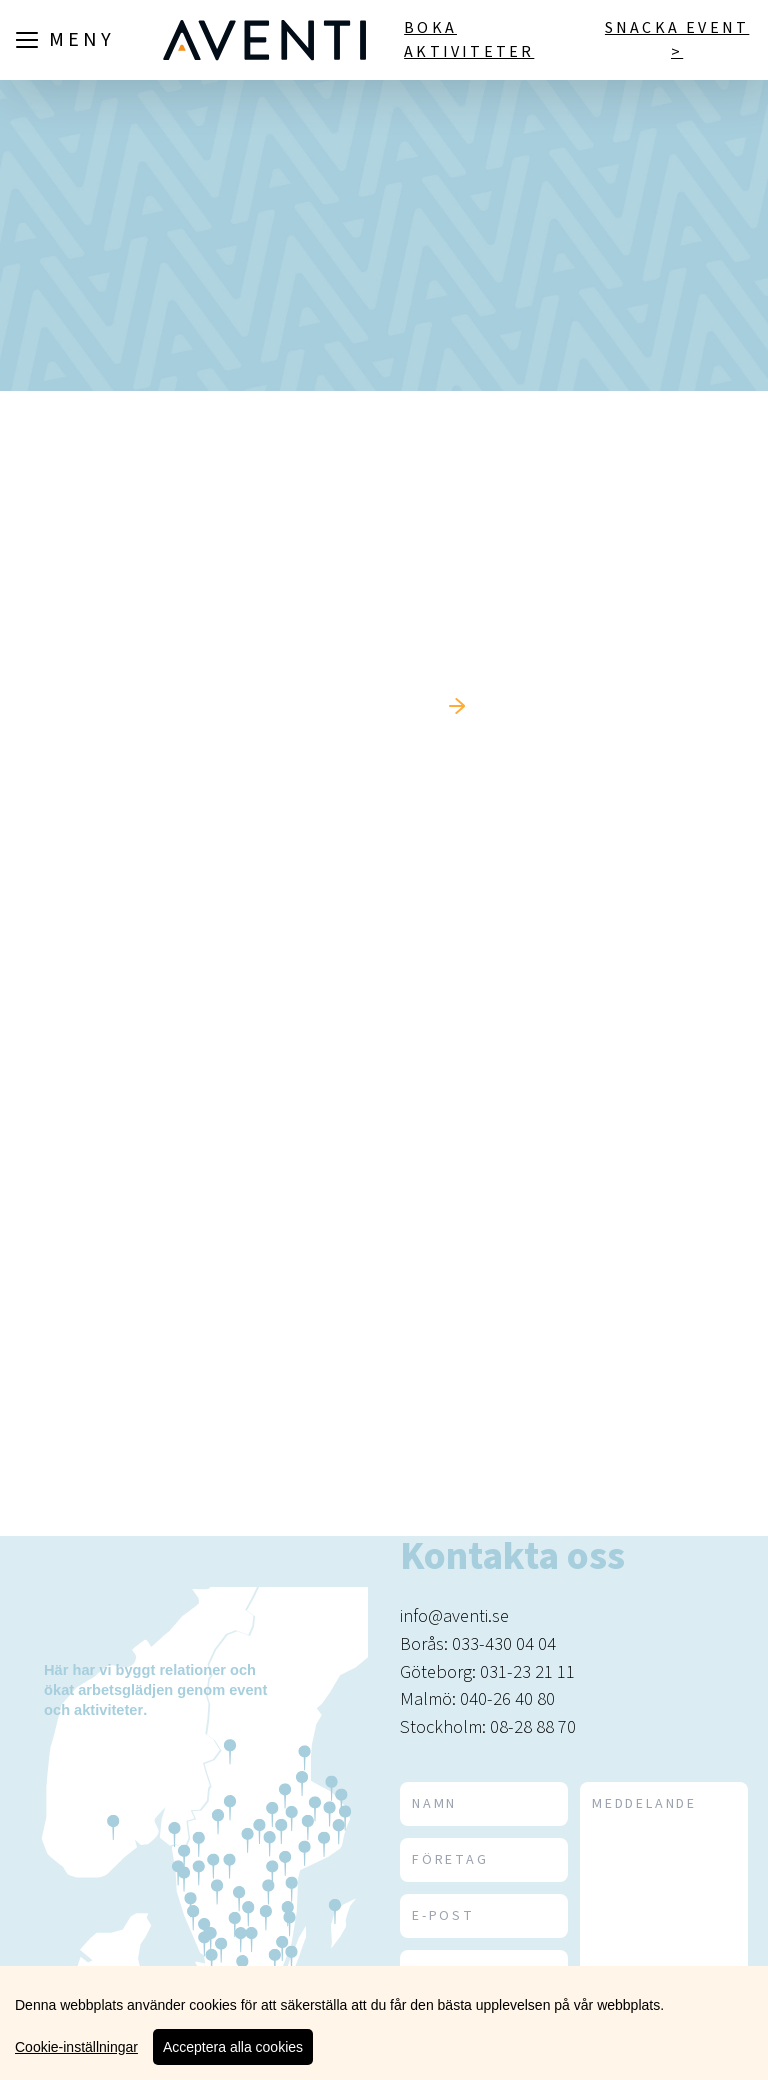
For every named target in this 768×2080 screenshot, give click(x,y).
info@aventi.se (454, 1616)
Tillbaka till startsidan (330, 706)
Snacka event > (677, 40)
